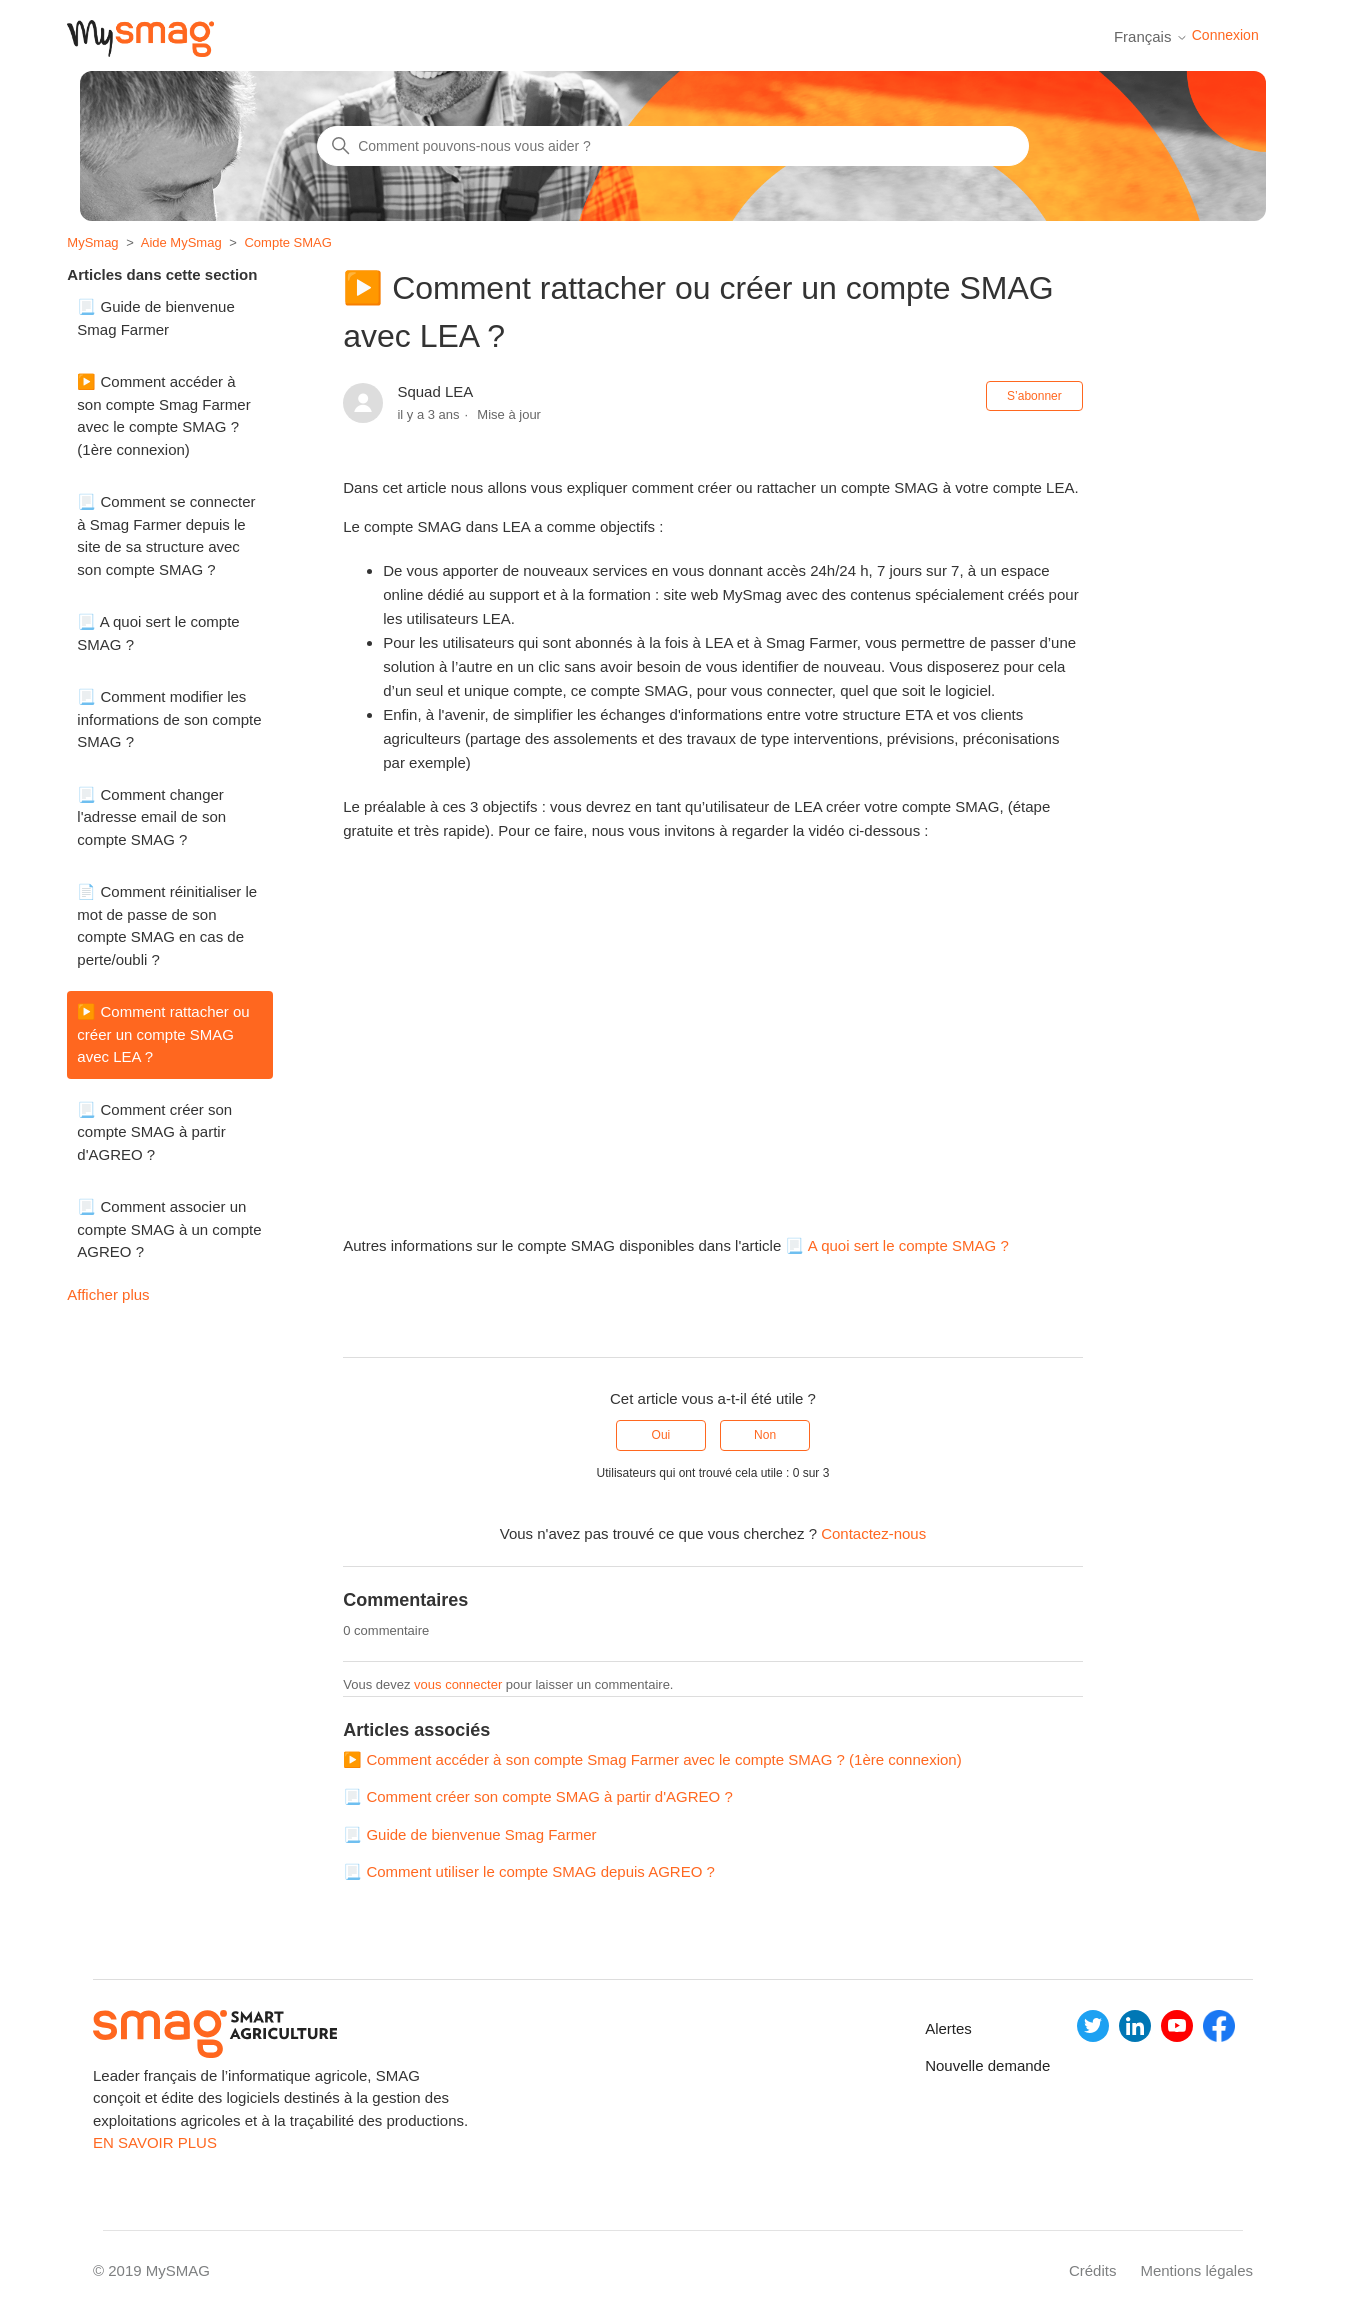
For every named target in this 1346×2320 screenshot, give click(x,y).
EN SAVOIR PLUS (155, 2142)
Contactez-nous (873, 1533)
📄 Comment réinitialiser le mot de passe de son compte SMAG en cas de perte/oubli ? (167, 925)
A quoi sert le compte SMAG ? (908, 1245)
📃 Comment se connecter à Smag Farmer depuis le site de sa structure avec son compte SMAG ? (166, 535)
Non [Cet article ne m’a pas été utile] (765, 1435)
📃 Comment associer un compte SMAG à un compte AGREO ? (169, 1229)
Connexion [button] (1225, 35)
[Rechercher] (673, 146)
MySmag (92, 242)
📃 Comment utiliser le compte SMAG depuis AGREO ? (529, 1871)
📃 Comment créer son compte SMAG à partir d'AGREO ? (154, 1132)
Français (1151, 36)
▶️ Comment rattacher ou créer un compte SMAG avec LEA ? (163, 1034)
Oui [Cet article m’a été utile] (661, 1435)
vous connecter (458, 1684)
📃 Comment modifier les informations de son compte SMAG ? (169, 719)
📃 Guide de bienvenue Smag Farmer (155, 318)
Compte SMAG (287, 242)
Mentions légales (1196, 2270)
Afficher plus (108, 1294)
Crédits (1093, 2270)
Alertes (946, 2028)
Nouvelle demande (946, 2065)
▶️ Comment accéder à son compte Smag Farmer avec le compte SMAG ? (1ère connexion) (163, 415)
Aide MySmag (181, 242)
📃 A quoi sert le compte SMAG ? (158, 633)
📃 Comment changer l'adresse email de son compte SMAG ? (151, 817)
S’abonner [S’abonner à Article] (1034, 396)
